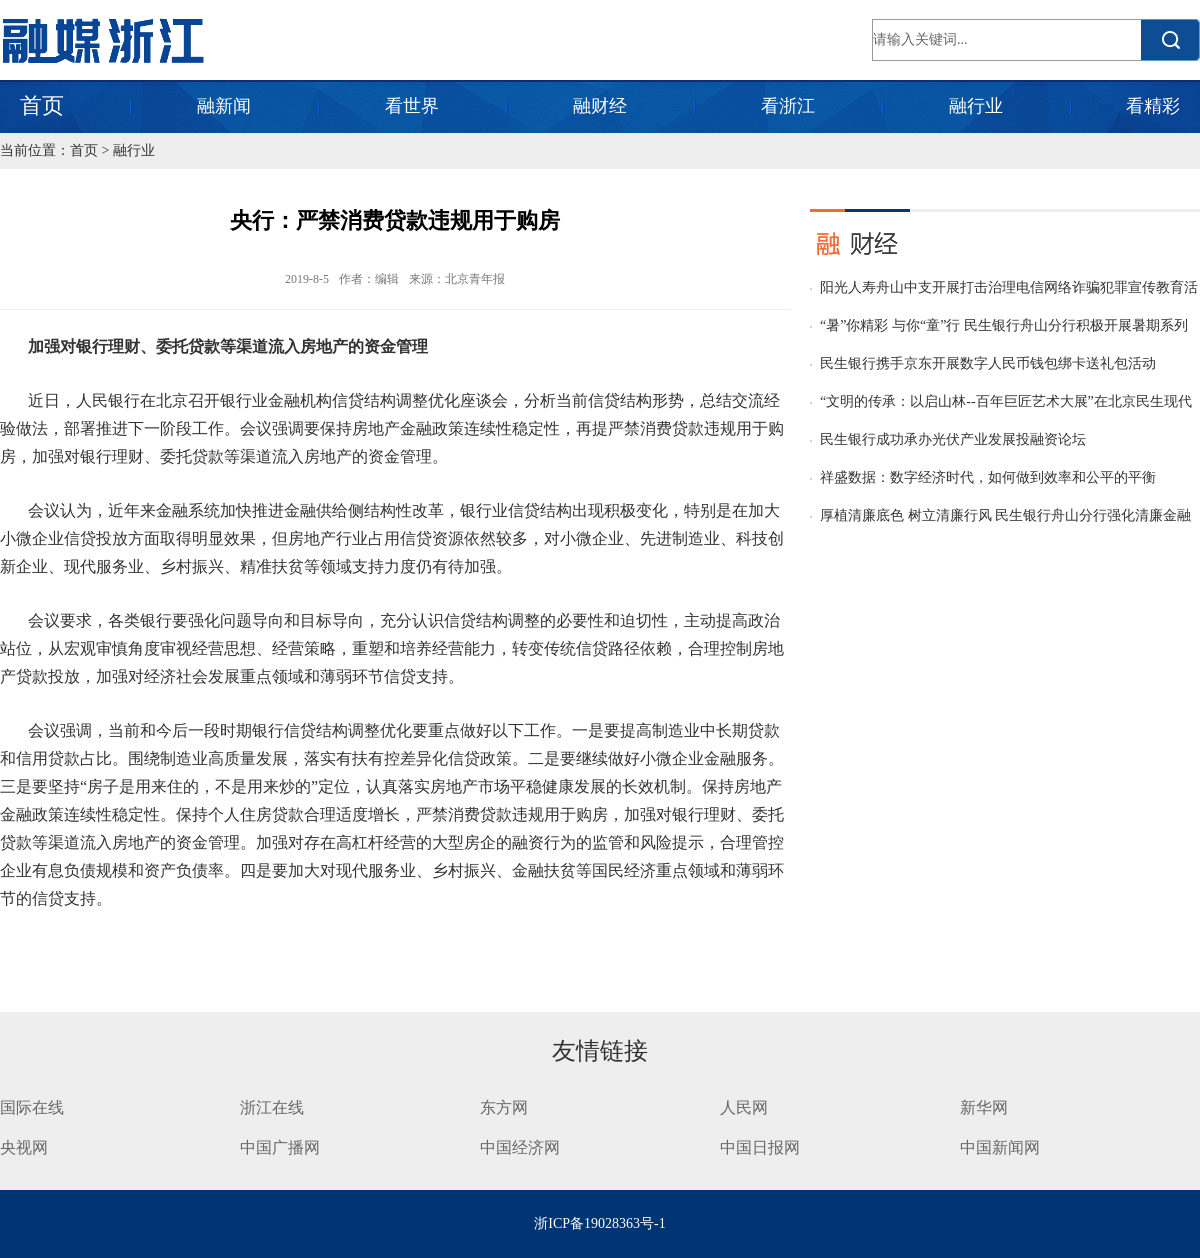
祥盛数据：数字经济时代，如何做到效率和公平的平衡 (988, 477)
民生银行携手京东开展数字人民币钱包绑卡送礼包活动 (988, 363)
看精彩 (1153, 106)
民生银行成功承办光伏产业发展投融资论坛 (953, 439)
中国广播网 (280, 1147)
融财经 (600, 106)
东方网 (504, 1107)
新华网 (984, 1107)
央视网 (24, 1147)
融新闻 (224, 106)
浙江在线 (272, 1107)
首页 (42, 105)
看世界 (412, 106)
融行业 (976, 106)
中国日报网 (762, 1147)
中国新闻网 (1000, 1147)
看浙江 (788, 106)
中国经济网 (520, 1147)
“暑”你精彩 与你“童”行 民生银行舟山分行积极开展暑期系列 (1004, 325)
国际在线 (32, 1107)
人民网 (744, 1107)
